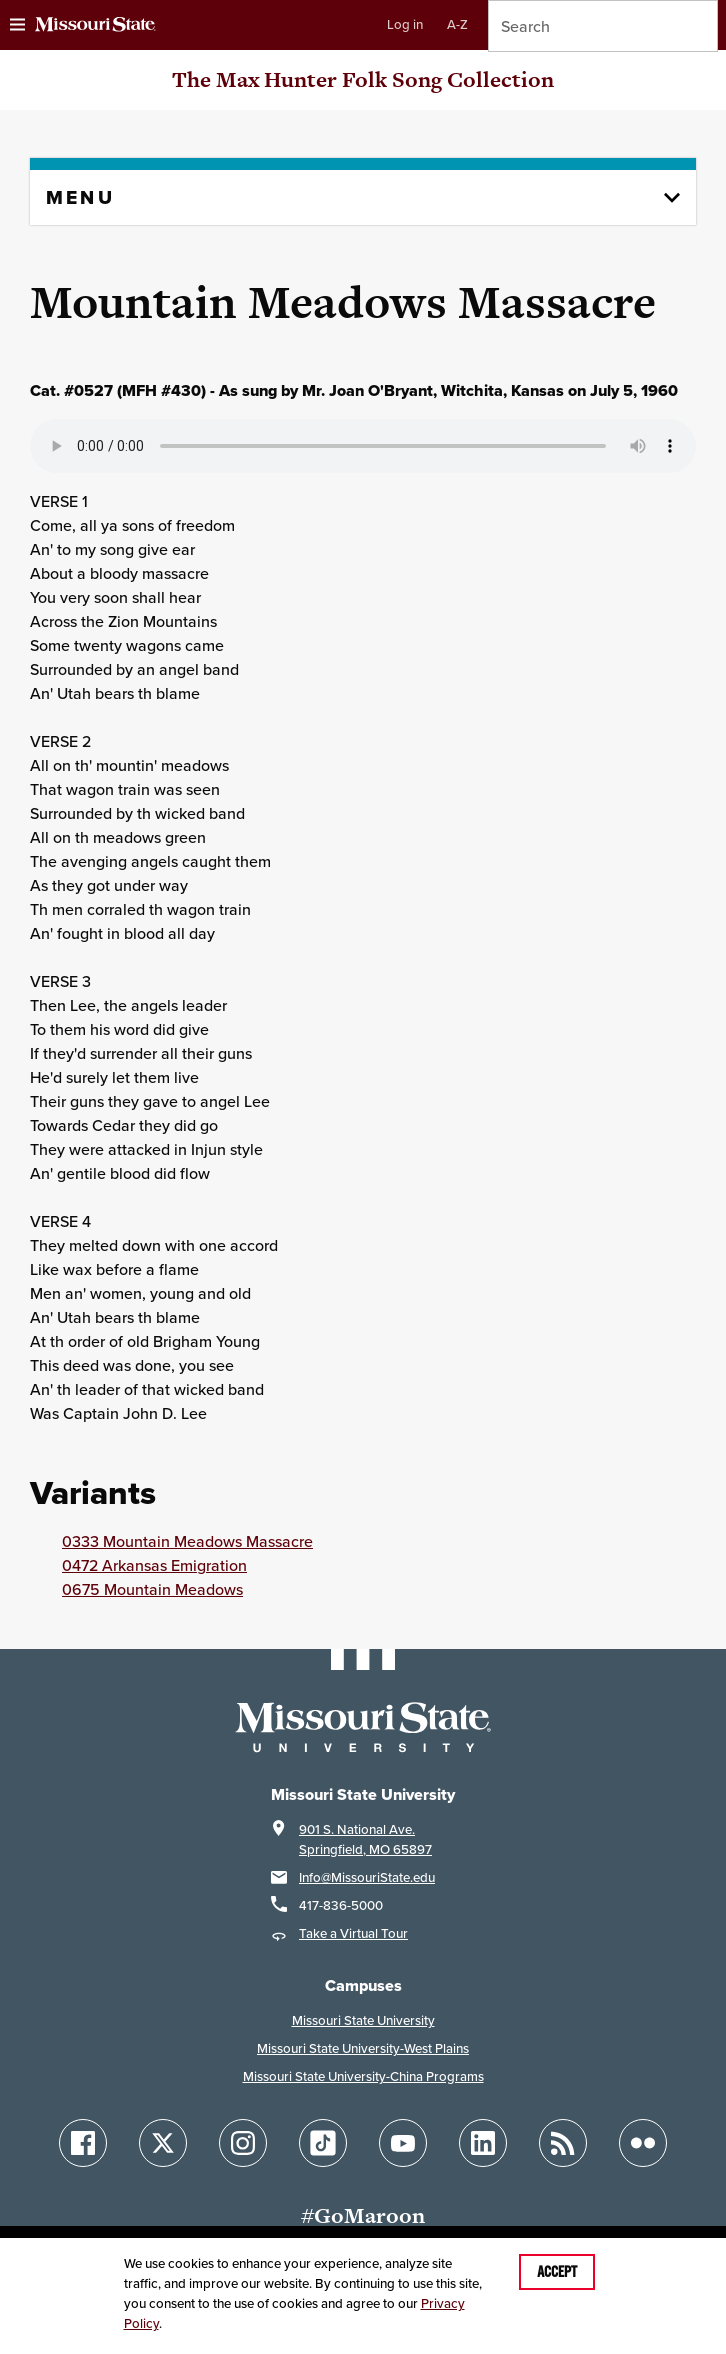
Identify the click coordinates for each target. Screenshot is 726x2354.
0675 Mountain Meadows (152, 1589)
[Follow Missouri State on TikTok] (323, 2143)
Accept (557, 2272)
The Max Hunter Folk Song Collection (363, 79)
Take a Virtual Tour (353, 1933)
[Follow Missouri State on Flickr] (643, 2143)
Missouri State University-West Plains (363, 2048)
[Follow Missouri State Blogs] (563, 2143)
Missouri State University (363, 2020)
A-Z (457, 24)
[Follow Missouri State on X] (163, 2143)
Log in (405, 24)
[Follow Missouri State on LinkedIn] (483, 2143)
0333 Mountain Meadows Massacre (187, 1541)
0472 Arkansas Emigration (154, 1565)
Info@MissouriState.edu (367, 1877)
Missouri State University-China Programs (363, 2076)
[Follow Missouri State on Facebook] (83, 2143)
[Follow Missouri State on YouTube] (403, 2143)
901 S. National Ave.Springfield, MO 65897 (365, 1839)
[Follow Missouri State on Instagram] (243, 2143)
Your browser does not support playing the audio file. (363, 446)
